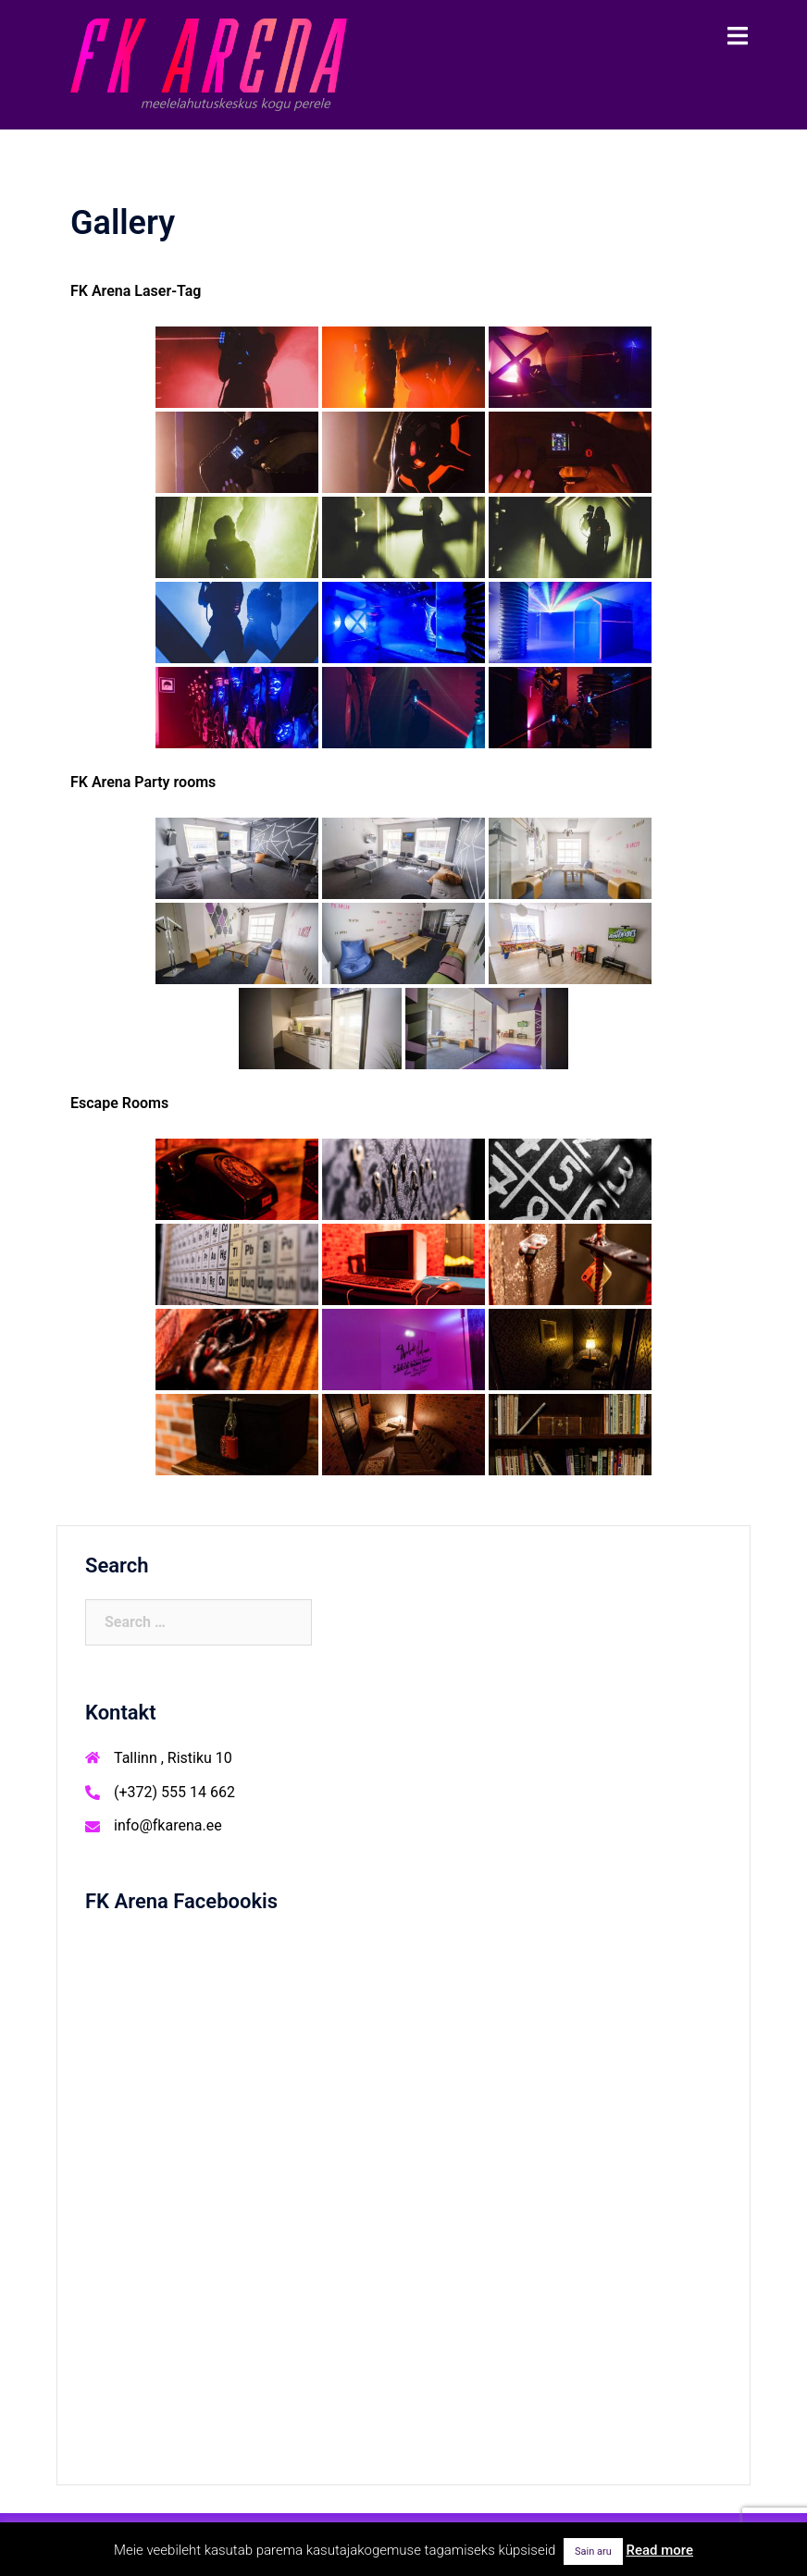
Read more (659, 2550)
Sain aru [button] (593, 2551)
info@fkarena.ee (168, 1825)
